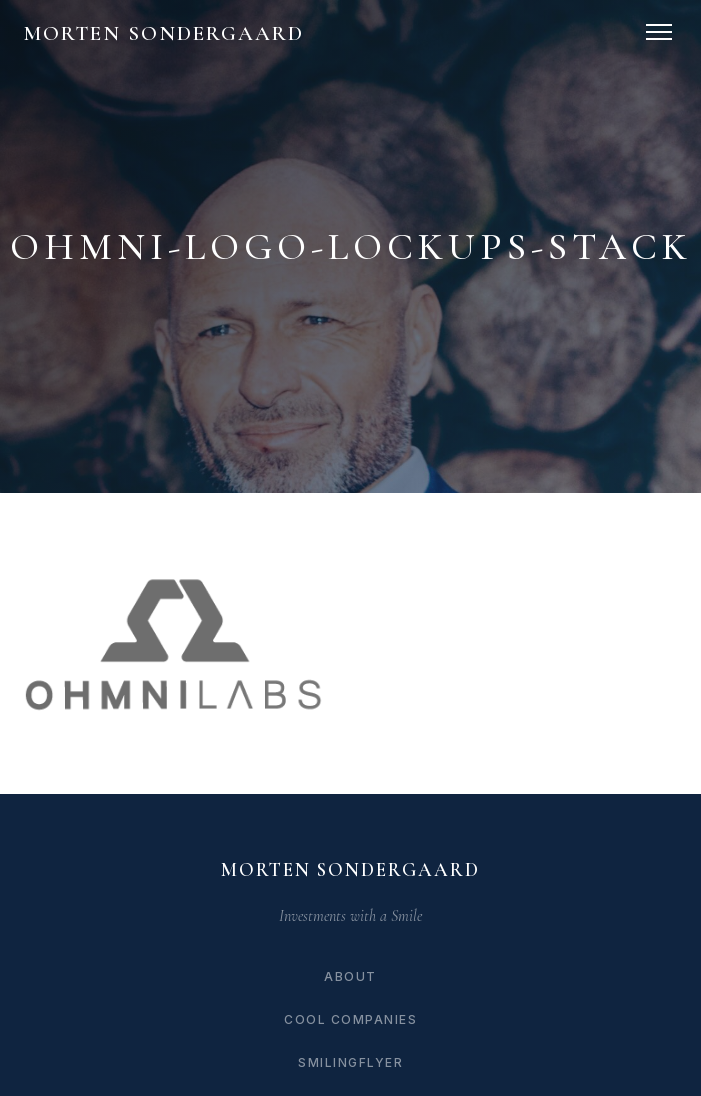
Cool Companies (350, 1019)
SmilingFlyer (350, 1062)
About (350, 976)
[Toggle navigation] (659, 32)
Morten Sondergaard (164, 33)
